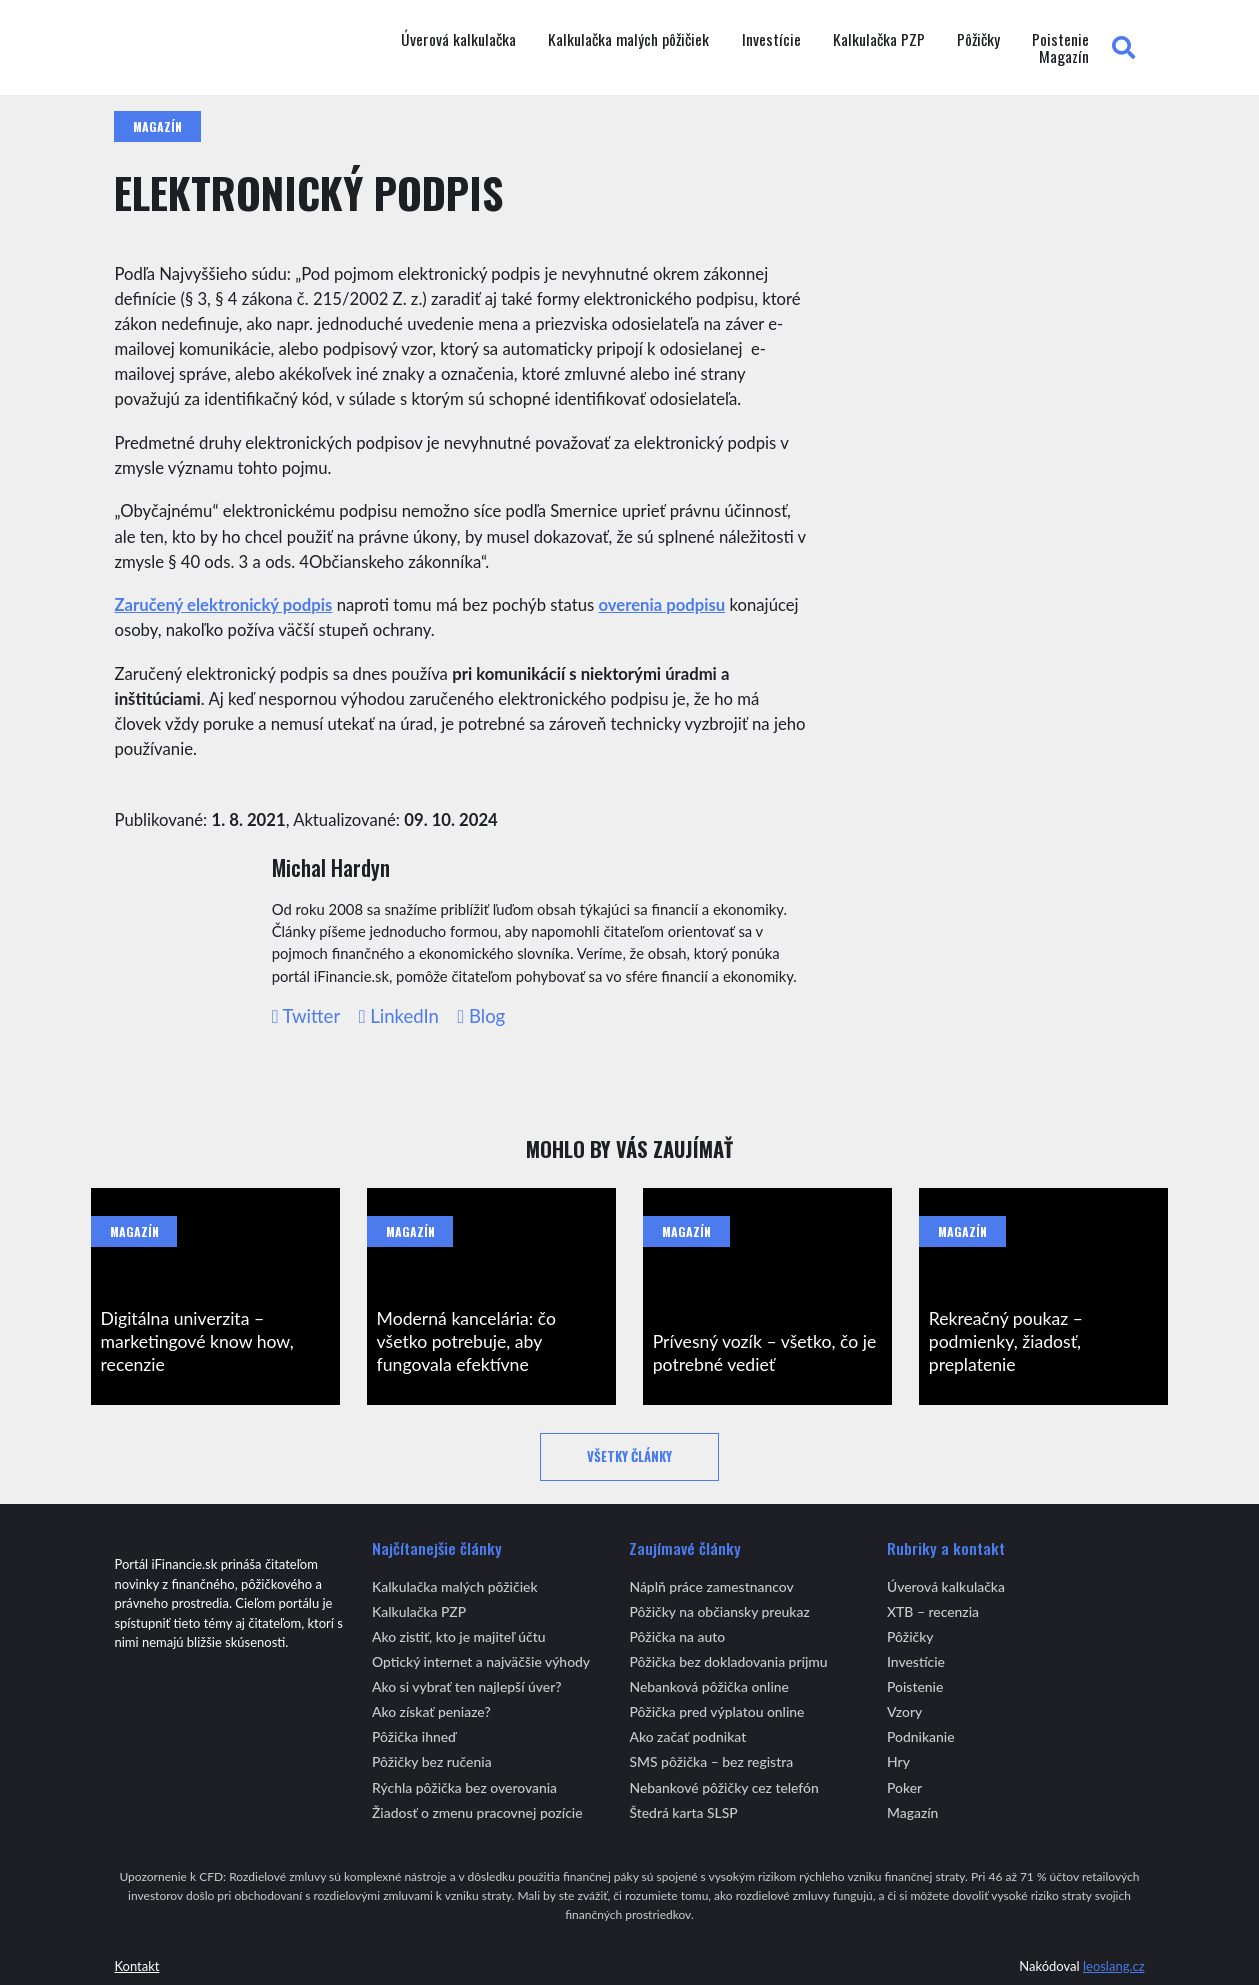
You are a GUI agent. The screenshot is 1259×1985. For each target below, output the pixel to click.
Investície (771, 40)
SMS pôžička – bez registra (711, 1761)
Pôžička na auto (677, 1636)
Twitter (306, 1016)
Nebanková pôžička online (708, 1686)
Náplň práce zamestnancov (711, 1586)
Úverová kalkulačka (458, 40)
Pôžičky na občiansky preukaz (719, 1611)
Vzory (904, 1711)
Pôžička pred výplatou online (716, 1711)
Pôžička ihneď (414, 1736)
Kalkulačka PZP (879, 40)
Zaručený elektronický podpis (223, 605)
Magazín (1064, 57)
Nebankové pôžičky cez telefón (723, 1787)
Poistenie (1060, 40)
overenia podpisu (661, 605)
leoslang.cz (1114, 1966)
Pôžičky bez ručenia (432, 1761)
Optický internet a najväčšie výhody (481, 1661)
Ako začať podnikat (687, 1736)
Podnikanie (921, 1736)
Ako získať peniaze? (431, 1711)
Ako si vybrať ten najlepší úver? (467, 1686)
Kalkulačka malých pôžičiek (628, 40)
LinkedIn (399, 1016)
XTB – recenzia (933, 1611)
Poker (904, 1787)
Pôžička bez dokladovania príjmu (728, 1661)
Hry (898, 1761)
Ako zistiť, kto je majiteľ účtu (459, 1636)
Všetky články (629, 1456)
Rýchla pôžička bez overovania (464, 1787)
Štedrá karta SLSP (683, 1812)
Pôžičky (978, 40)
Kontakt (136, 1966)
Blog (481, 1016)
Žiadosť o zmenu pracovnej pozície (477, 1812)
